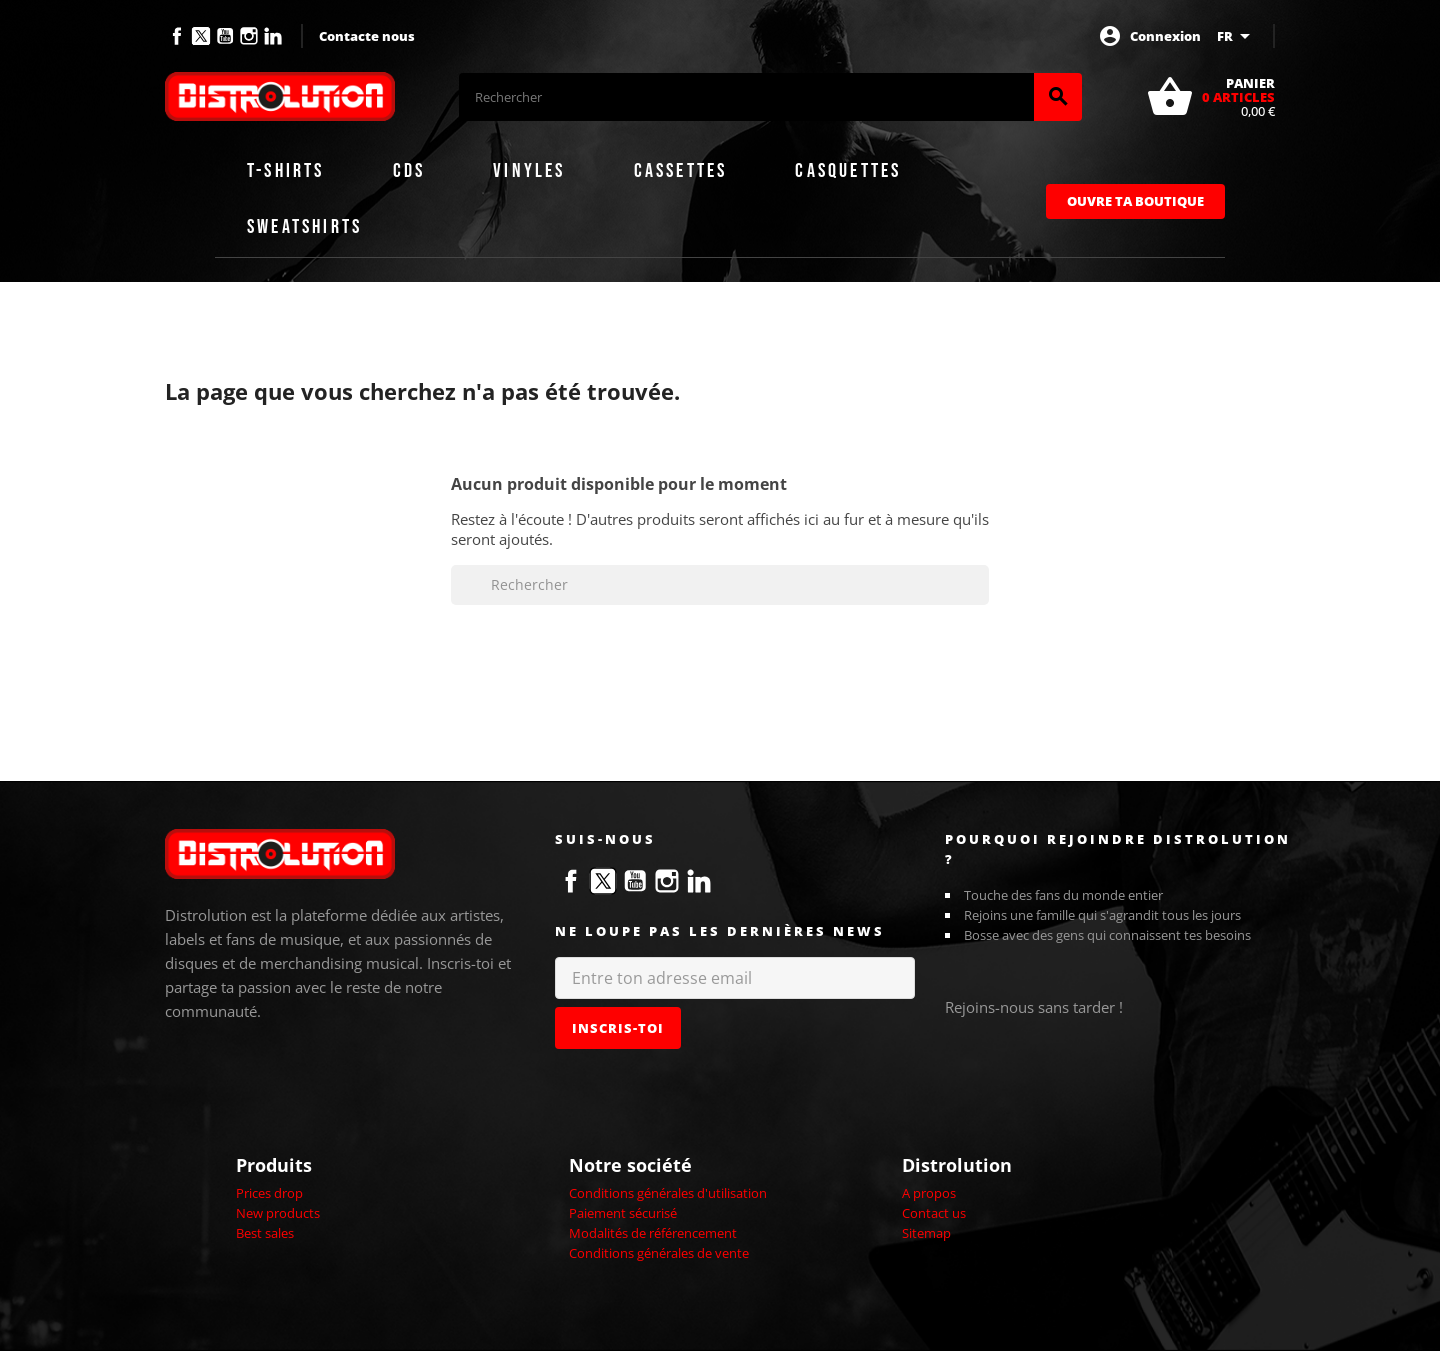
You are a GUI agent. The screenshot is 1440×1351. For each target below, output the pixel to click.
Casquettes (848, 171)
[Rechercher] (746, 97)
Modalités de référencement (653, 1233)
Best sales (265, 1233)
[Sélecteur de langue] (1237, 36)
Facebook (177, 36)
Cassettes (681, 171)
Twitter (201, 36)
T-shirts (286, 171)
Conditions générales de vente (659, 1253)
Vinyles (529, 171)
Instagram (249, 36)
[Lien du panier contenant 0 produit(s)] (1210, 97)
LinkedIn (273, 36)
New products (278, 1213)
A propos (929, 1193)
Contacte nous (367, 36)
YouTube (225, 36)
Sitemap (926, 1233)
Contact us (934, 1213)
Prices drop (269, 1193)
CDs (409, 171)
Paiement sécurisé (623, 1213)
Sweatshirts (304, 227)
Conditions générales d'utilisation (668, 1193)
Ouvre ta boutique (1135, 201)
